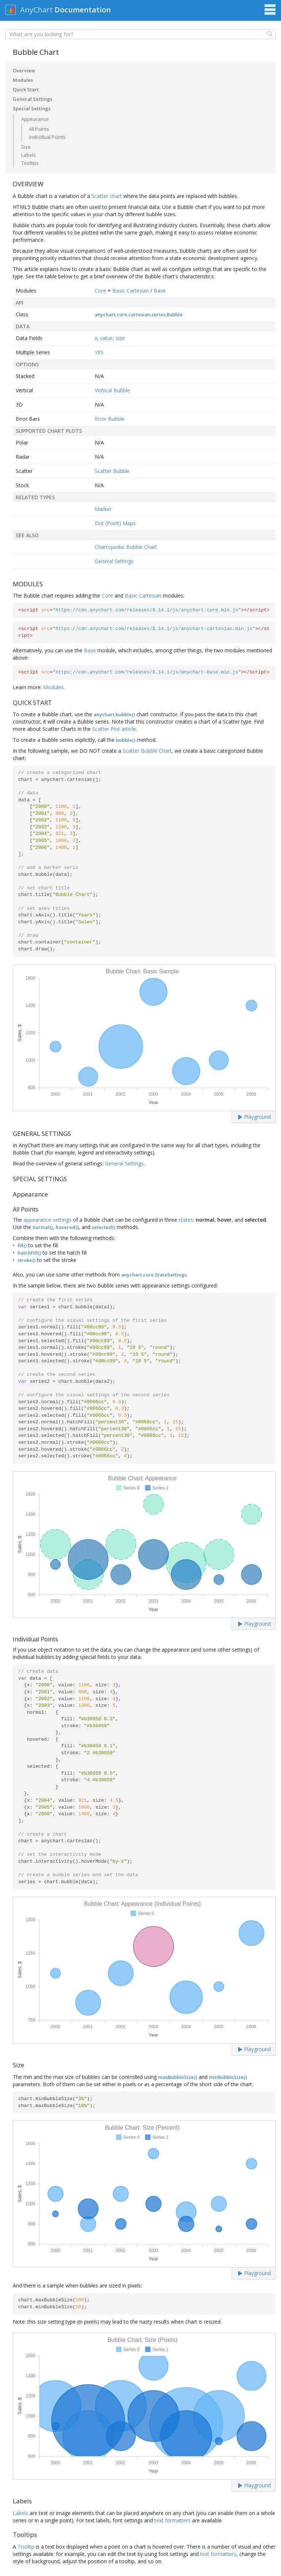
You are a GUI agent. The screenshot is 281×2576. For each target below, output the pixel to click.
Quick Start (26, 89)
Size (26, 147)
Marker (103, 508)
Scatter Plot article (114, 728)
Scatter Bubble (112, 471)
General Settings (32, 99)
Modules (23, 80)
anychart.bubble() (114, 714)
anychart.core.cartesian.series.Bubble (139, 314)
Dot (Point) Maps (115, 523)
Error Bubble (109, 418)
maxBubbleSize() (177, 2077)
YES (99, 352)
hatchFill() (29, 1252)
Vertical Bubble (112, 390)
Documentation (83, 10)
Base (160, 290)
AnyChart (36, 10)
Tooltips (30, 163)
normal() (43, 1227)
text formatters (172, 2520)
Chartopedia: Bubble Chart (126, 546)
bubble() (125, 740)
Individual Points (47, 137)
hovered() (67, 1227)
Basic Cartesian (130, 290)
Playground (254, 1116)
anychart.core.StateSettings (154, 1274)
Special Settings (31, 108)
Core (100, 290)
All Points (39, 129)
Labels (28, 155)
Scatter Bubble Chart (147, 750)
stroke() (26, 1260)
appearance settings (47, 1219)
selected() (103, 1227)
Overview (24, 70)
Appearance (35, 119)
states (186, 1219)
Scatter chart (106, 195)
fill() (22, 1245)
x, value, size (110, 338)
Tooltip (26, 2546)
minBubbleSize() (228, 2077)
